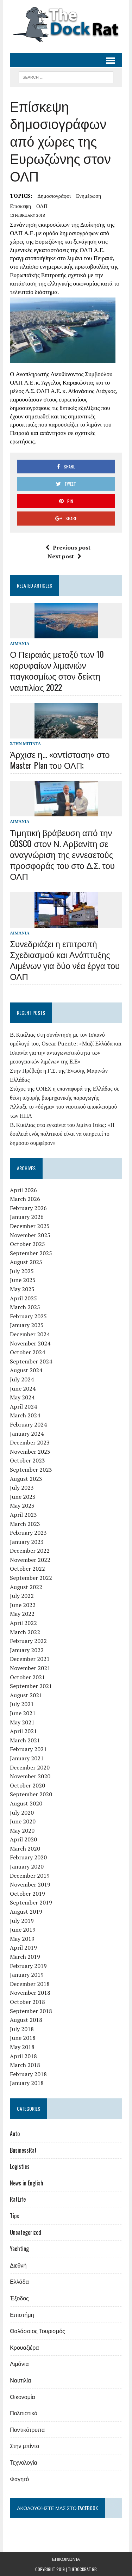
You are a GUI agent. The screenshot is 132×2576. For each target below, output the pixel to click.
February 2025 (28, 1316)
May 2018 (22, 2047)
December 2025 (30, 1226)
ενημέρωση (88, 195)
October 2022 (27, 1568)
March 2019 (25, 1957)
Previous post (67, 547)
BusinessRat (23, 2150)
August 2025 (26, 1262)
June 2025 (23, 1280)
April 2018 (23, 2056)
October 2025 (27, 1244)
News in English (26, 2183)
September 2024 (31, 1361)
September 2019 (31, 1902)
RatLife (18, 2199)
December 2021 (30, 1659)
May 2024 (22, 1397)
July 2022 (22, 1596)
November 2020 (30, 1776)
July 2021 (22, 1704)
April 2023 (23, 1515)
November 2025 (30, 1235)
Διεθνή (18, 2265)
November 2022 (30, 1560)
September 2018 (31, 2011)
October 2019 (27, 1893)
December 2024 (30, 1334)
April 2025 (23, 1298)
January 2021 (27, 1758)
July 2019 (22, 1921)
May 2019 (22, 1939)
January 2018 (27, 2083)
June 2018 (23, 2038)
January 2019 (27, 1975)
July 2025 (22, 1271)
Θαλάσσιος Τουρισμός (37, 2330)
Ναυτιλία (20, 2380)
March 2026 (25, 1199)
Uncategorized (25, 2232)
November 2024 (30, 1343)
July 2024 (22, 1379)
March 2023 (25, 1524)
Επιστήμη (22, 2314)
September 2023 (31, 1469)
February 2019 (28, 1966)
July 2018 (22, 2029)
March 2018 (25, 2065)
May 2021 (22, 1722)
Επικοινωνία (66, 2559)
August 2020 (26, 1803)
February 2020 (28, 1857)
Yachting (19, 2248)
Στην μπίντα (25, 743)
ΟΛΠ (42, 205)
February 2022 (28, 1641)
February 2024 (28, 1424)
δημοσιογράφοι (54, 195)
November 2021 (30, 1668)
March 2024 (25, 1415)
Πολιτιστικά (23, 2413)
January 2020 (27, 1866)
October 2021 (27, 1677)
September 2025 (31, 1253)
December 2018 (30, 1984)
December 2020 (30, 1767)
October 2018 (27, 2002)
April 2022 (23, 1623)
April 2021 (23, 1731)
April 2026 (23, 1190)
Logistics (20, 2166)
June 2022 (23, 1605)
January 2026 (27, 1217)
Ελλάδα (19, 2281)
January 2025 (27, 1325)
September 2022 (31, 1578)
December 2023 (30, 1442)
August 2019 (26, 1911)
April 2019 (23, 1947)
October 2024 (27, 1352)
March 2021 (25, 1740)
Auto (15, 2133)
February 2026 (28, 1208)
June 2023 (23, 1497)
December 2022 (30, 1550)
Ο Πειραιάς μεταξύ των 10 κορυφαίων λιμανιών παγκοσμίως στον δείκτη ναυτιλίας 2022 (57, 670)
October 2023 (27, 1460)
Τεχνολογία (23, 2462)
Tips (14, 2216)
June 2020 (23, 1821)
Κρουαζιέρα (24, 2347)
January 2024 (27, 1433)
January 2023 (27, 1542)
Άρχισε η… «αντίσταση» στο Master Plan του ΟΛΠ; (59, 759)
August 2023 (26, 1479)
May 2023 (22, 1505)
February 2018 (28, 2074)
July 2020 (22, 1812)
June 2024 (23, 1388)
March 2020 (25, 1848)
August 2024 (26, 1370)
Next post (64, 556)
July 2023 (22, 1487)
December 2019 (30, 1875)
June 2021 (23, 1713)
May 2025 (22, 1289)
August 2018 (26, 2020)
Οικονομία (22, 2396)
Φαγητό (19, 2478)
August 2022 (26, 1587)
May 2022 (22, 1614)
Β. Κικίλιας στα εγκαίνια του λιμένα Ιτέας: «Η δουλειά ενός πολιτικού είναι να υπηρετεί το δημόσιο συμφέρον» (62, 1134)
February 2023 (28, 1533)
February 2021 (28, 1749)
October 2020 (27, 1785)
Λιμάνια (19, 643)
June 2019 (23, 1929)
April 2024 (23, 1406)
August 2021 (26, 1695)
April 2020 (23, 1839)
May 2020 (22, 1830)
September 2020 (31, 1794)
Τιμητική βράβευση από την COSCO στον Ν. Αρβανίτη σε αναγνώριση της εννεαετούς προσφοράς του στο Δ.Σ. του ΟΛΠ (62, 854)
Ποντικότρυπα (27, 2429)
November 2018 (30, 1993)
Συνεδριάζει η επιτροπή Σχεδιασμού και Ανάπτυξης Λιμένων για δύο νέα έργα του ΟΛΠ (65, 960)
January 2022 (27, 1650)
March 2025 (25, 1307)
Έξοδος (19, 2298)
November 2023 (30, 1451)
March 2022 (25, 1632)
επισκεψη (20, 205)
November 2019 (30, 1884)
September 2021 (31, 1686)
